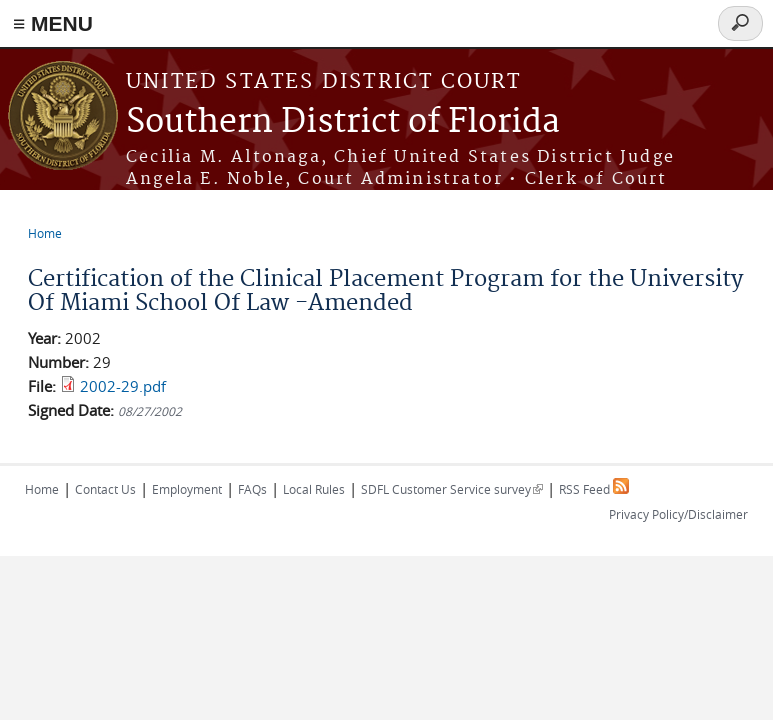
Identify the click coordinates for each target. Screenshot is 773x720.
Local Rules (314, 489)
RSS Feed (594, 489)
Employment (187, 489)
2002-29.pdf (123, 386)
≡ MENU (53, 23)
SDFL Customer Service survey (452, 489)
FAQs (252, 489)
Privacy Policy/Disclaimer (678, 514)
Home (45, 233)
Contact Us (105, 489)
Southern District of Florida (343, 122)
